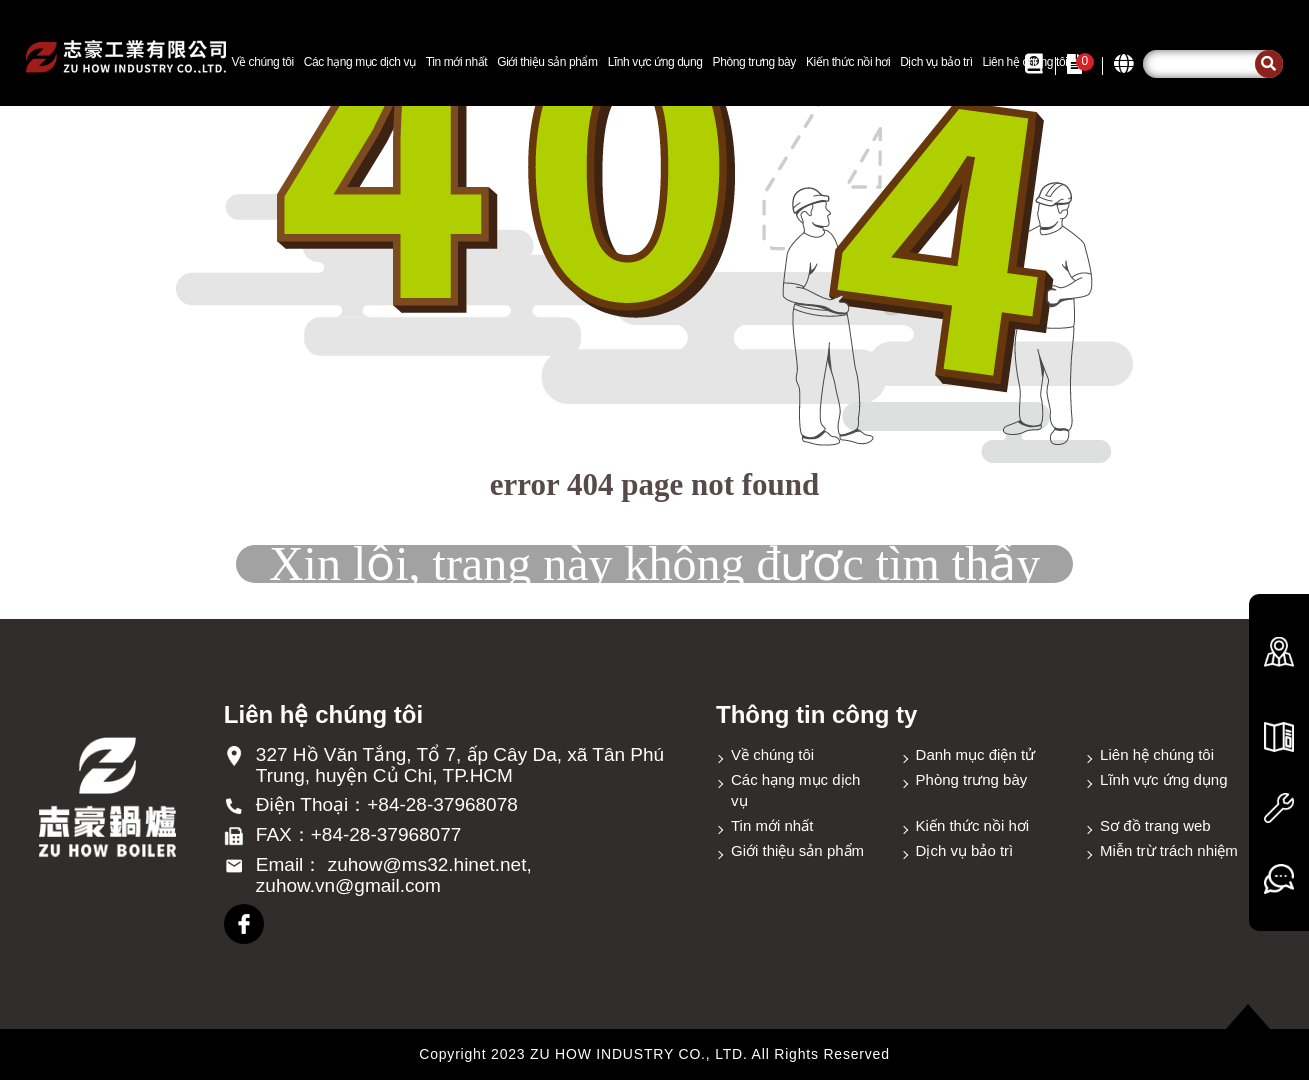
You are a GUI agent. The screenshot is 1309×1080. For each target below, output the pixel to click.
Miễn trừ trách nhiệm (1169, 850)
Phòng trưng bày (754, 62)
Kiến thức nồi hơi (848, 62)
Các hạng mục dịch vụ (360, 62)
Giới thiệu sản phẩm (547, 62)
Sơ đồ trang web (1155, 825)
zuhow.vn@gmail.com (348, 885)
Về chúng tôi (262, 62)
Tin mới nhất (456, 62)
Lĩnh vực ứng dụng (655, 62)
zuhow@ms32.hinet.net (427, 864)
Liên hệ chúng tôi (1157, 754)
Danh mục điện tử (976, 754)
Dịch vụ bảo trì (936, 62)
